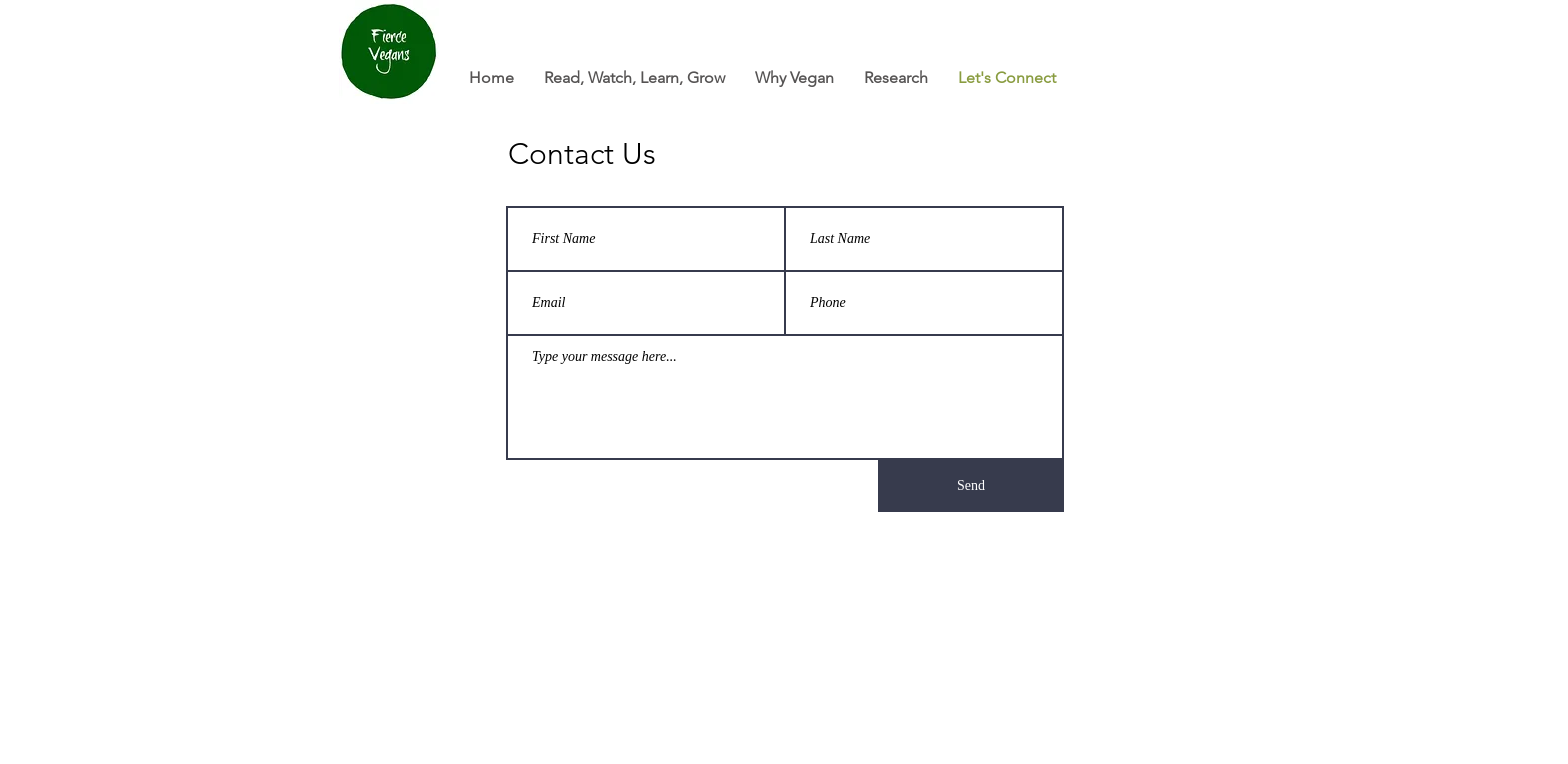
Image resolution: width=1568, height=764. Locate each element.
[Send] (971, 486)
